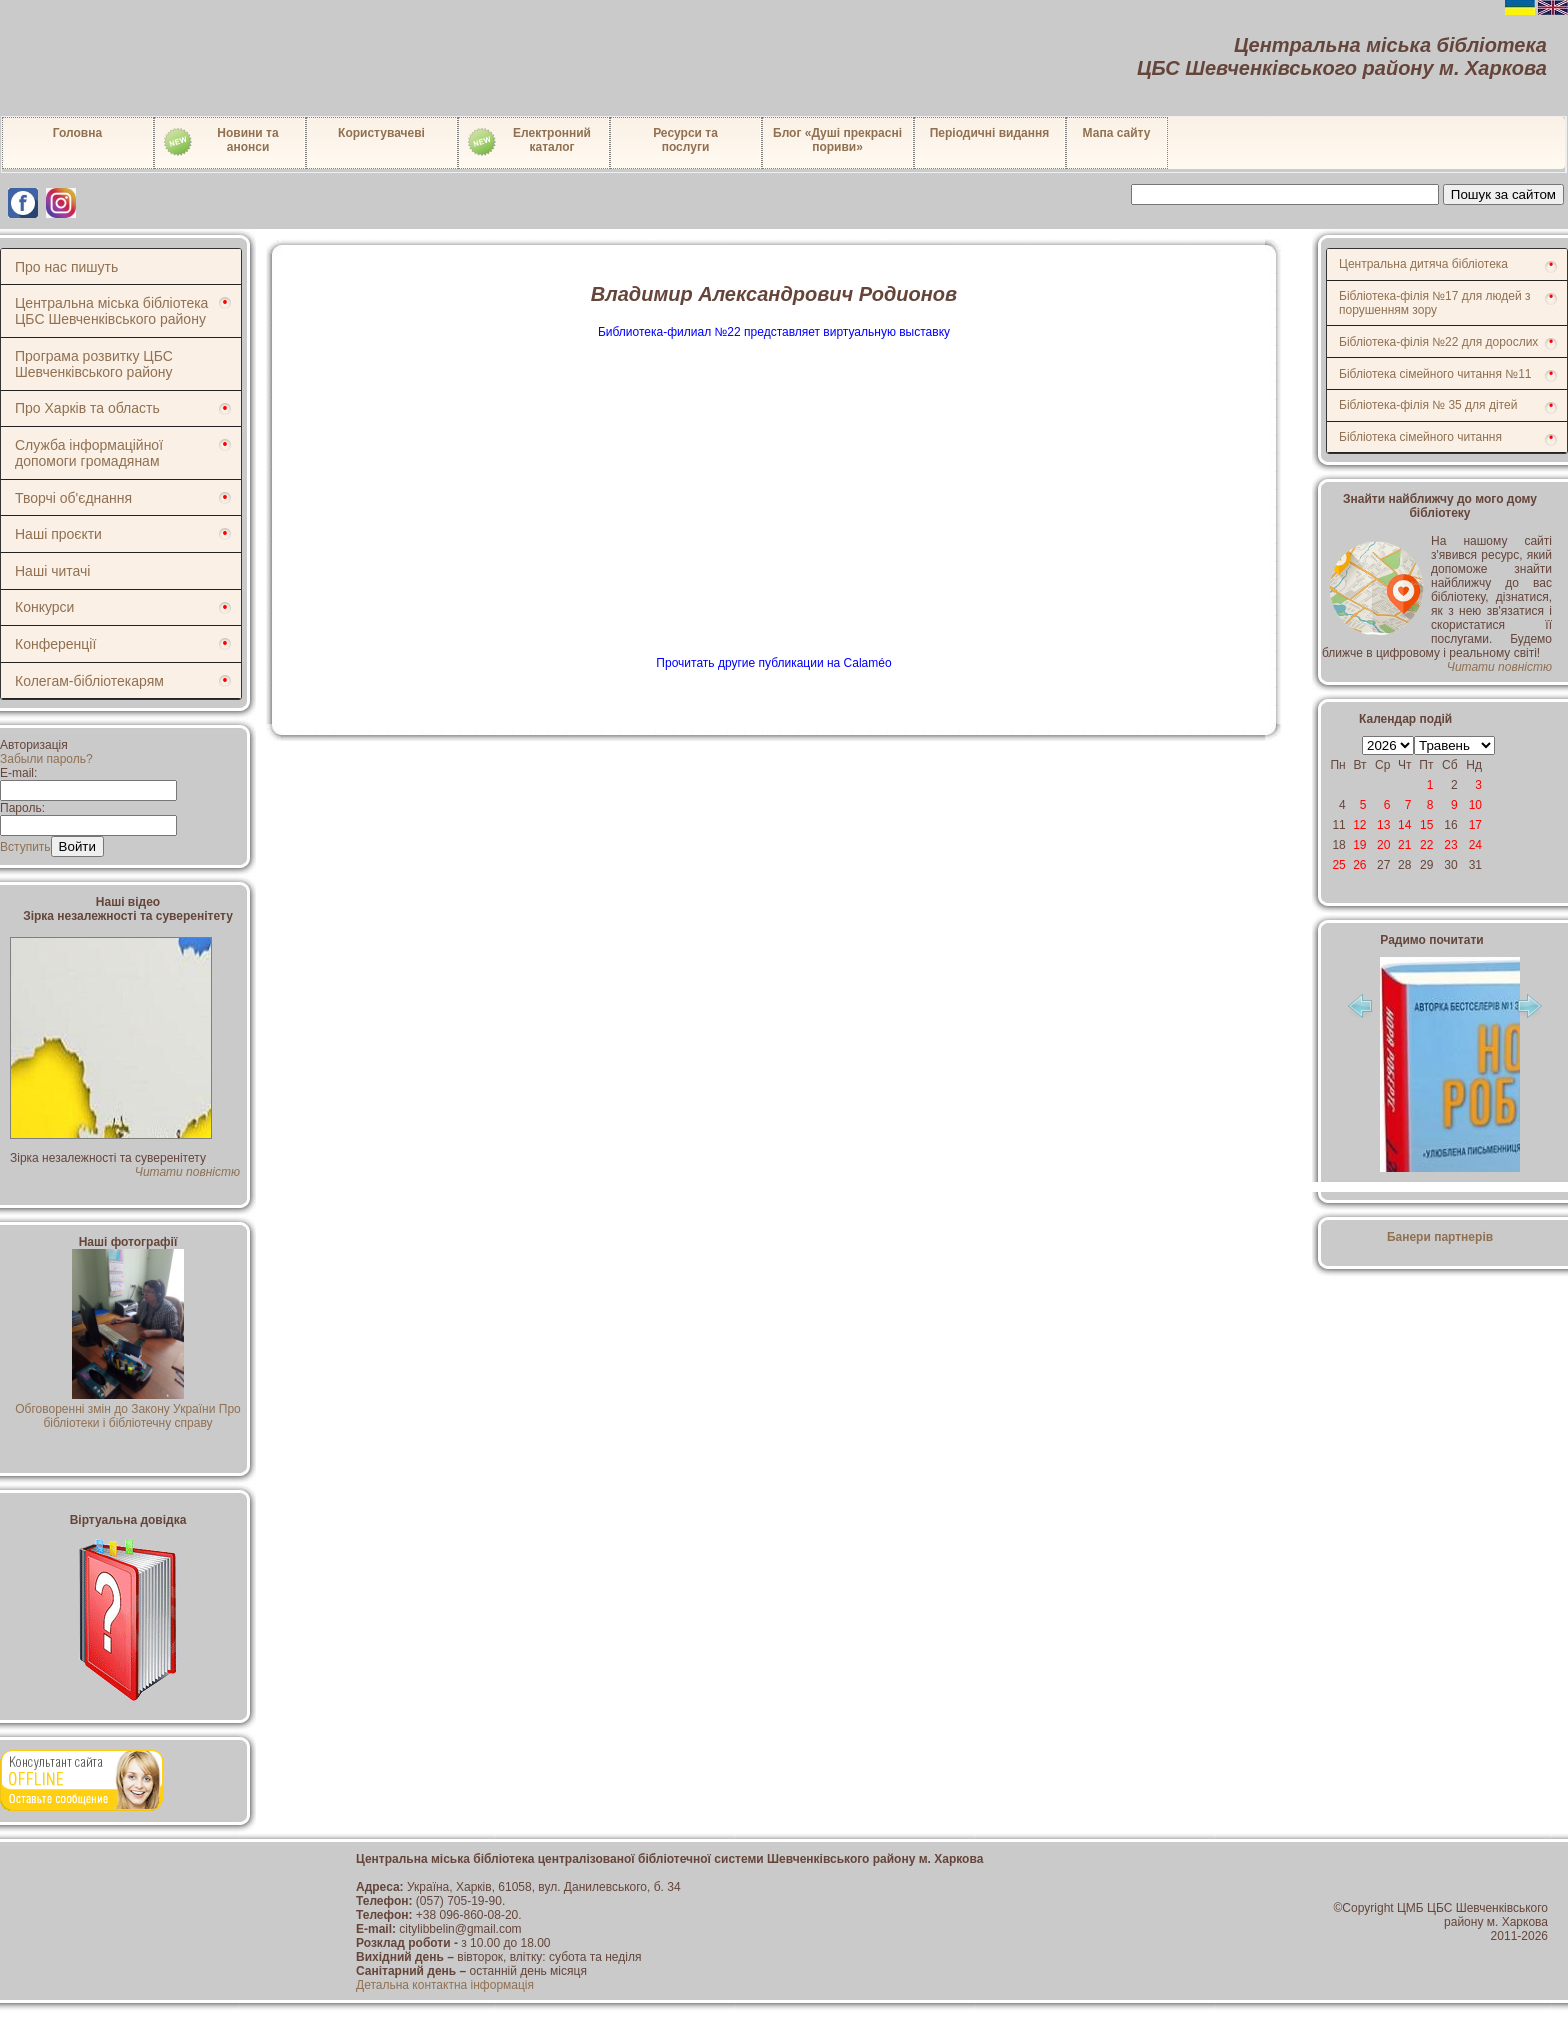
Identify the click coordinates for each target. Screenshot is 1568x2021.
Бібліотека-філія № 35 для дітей (1428, 405)
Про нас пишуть (66, 267)
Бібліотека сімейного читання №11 (1435, 374)
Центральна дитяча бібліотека (1423, 264)
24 (1475, 845)
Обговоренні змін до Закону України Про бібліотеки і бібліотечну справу (128, 1409)
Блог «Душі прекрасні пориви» (837, 140)
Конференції (55, 644)
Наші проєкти (58, 534)
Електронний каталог (528, 142)
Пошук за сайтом (1503, 194)
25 (1338, 865)
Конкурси (44, 607)
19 (1359, 845)
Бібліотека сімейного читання (1420, 437)
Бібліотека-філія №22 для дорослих (1438, 342)
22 (1426, 845)
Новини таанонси (220, 142)
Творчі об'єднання (73, 498)
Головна (77, 133)
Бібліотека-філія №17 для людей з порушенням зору (1435, 303)
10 (1475, 805)
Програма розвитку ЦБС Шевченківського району (94, 364)
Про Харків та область (87, 408)
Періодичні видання (990, 133)
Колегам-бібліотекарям (89, 681)
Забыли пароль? (46, 759)
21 (1404, 845)
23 (1450, 845)
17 (1475, 825)
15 (1426, 825)
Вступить (25, 847)
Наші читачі (52, 571)
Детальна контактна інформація (445, 1985)
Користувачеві (381, 133)
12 (1359, 825)
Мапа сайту (1117, 133)
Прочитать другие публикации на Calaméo (773, 663)
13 (1383, 825)
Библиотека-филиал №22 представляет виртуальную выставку (774, 332)
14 (1404, 825)
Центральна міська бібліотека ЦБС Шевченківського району (111, 311)
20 (1383, 845)
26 (1359, 865)
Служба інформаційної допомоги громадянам (89, 453)
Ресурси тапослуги (685, 140)
